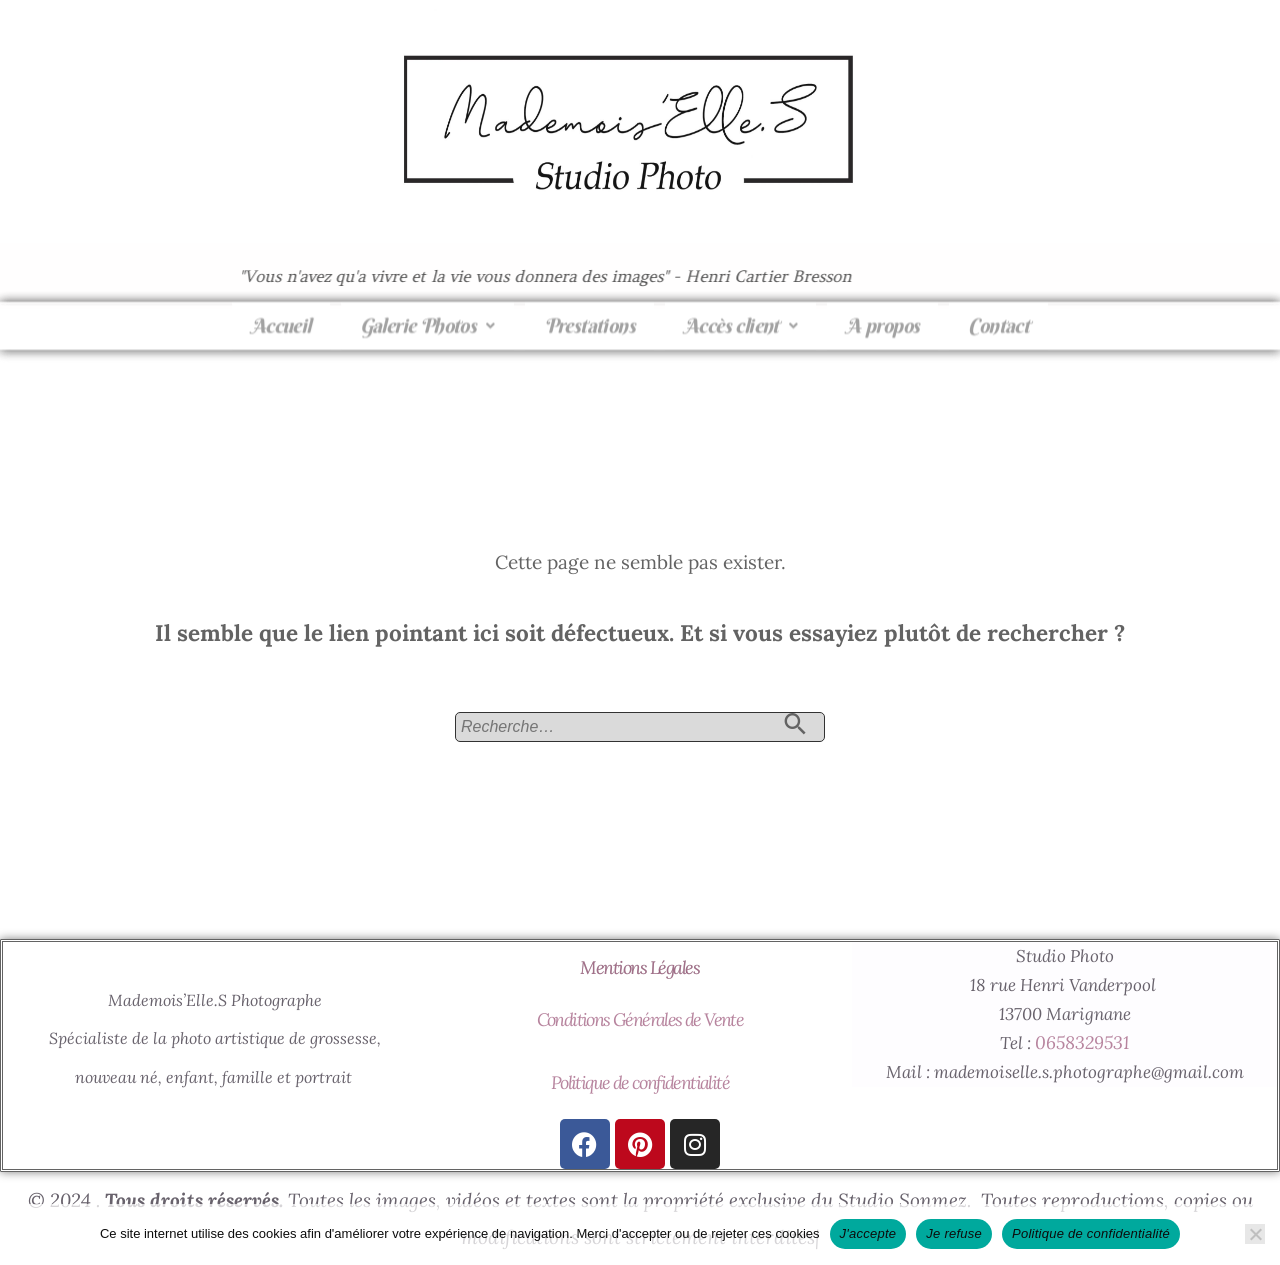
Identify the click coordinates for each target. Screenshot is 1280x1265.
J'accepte (868, 1233)
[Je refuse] (1255, 1234)
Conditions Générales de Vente (640, 1019)
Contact (998, 315)
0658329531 (1082, 1042)
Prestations (589, 315)
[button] (427, 316)
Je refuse (954, 1233)
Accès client (740, 315)
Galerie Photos (427, 315)
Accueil (281, 315)
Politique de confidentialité (640, 1082)
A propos (882, 315)
